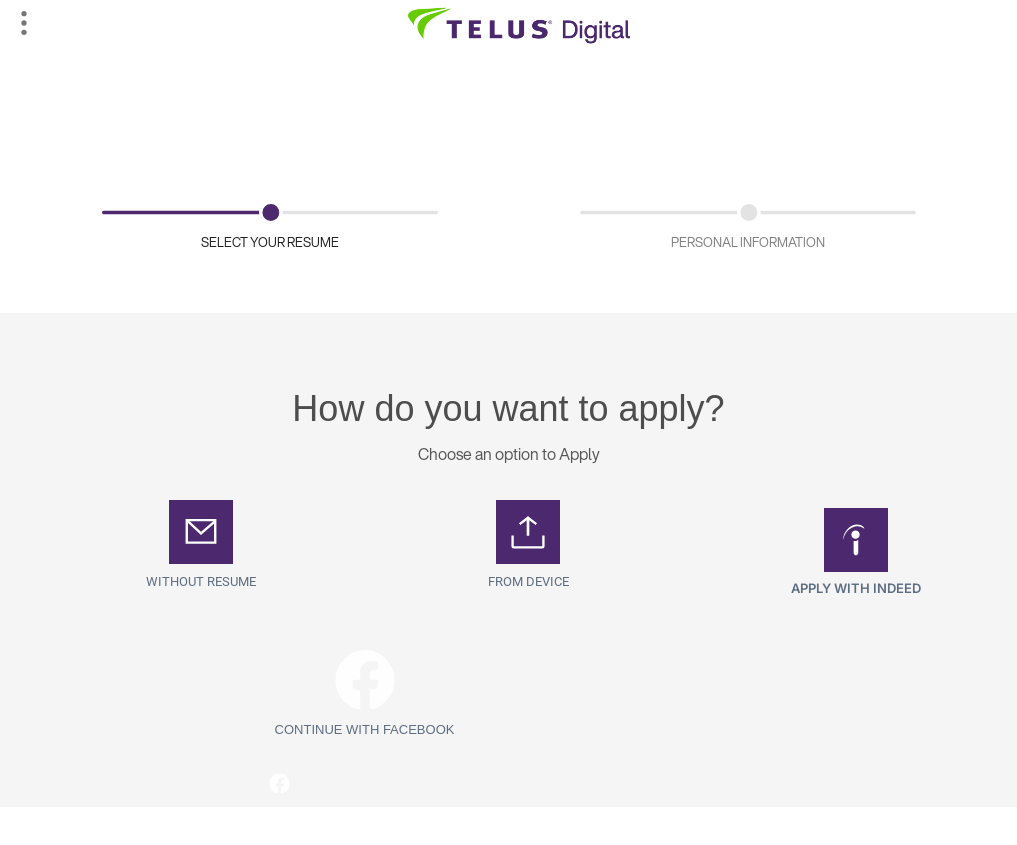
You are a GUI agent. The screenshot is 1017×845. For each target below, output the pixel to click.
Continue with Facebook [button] (365, 729)
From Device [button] (528, 581)
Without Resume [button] (201, 581)
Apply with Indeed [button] (856, 588)
